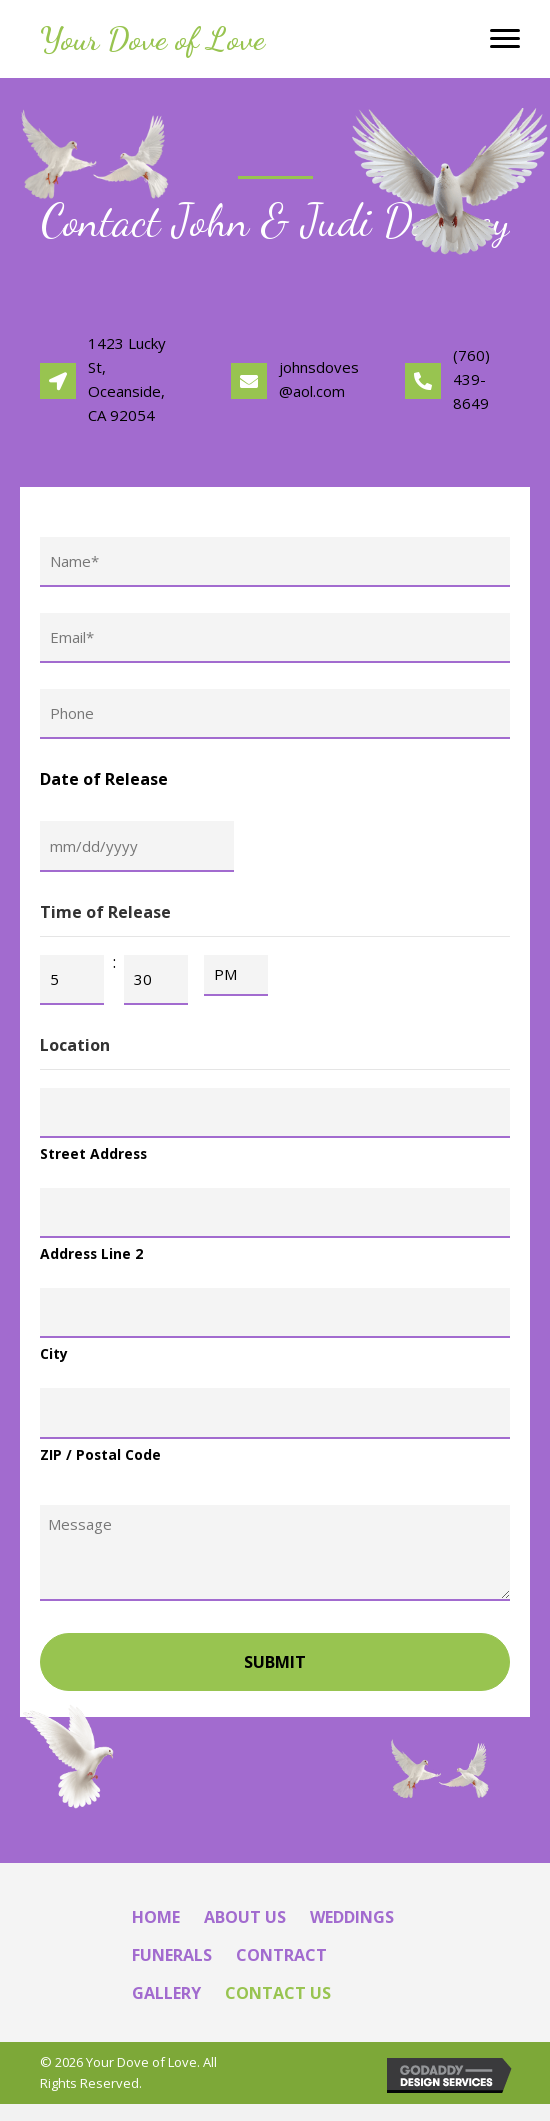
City (54, 1368)
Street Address (93, 1164)
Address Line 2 (91, 1266)
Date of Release (104, 785)
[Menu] (505, 39)
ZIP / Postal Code (100, 1470)
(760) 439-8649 (471, 379)
